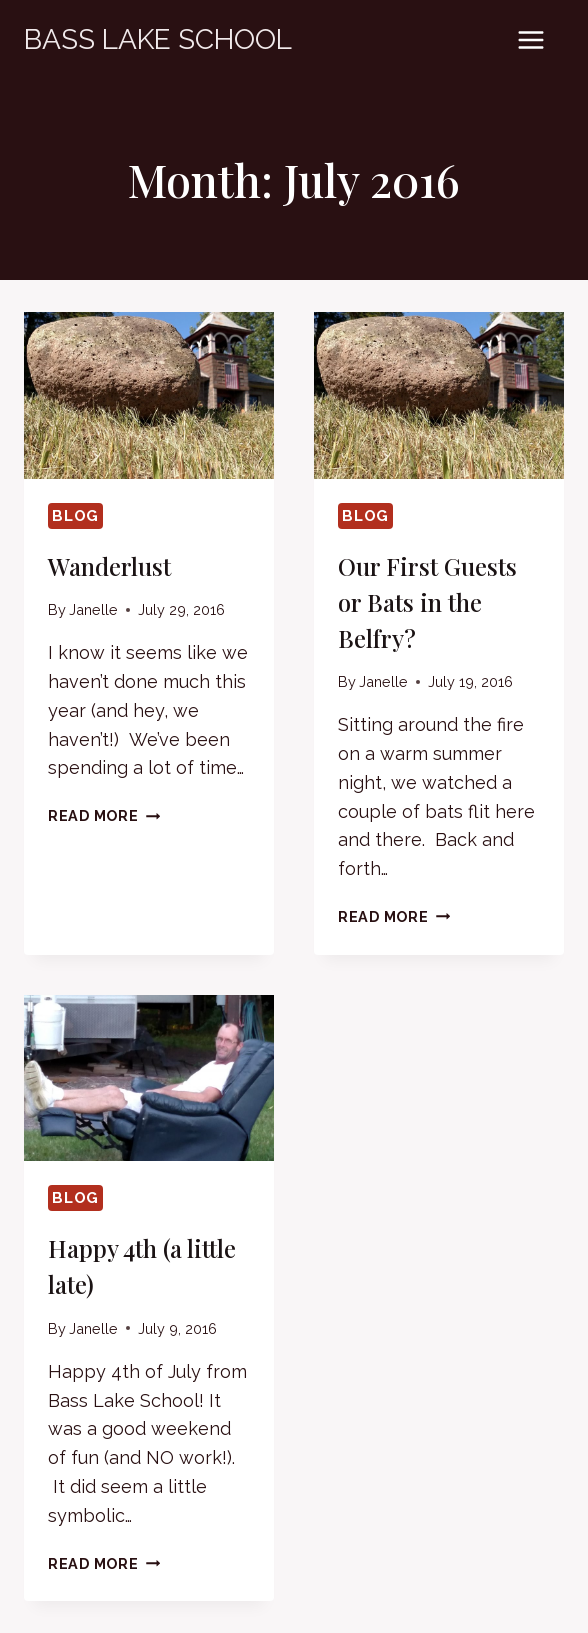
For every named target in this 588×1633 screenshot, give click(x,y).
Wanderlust (109, 566)
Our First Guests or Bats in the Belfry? (427, 602)
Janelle (93, 609)
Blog (75, 516)
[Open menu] (530, 39)
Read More (104, 815)
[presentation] (149, 395)
